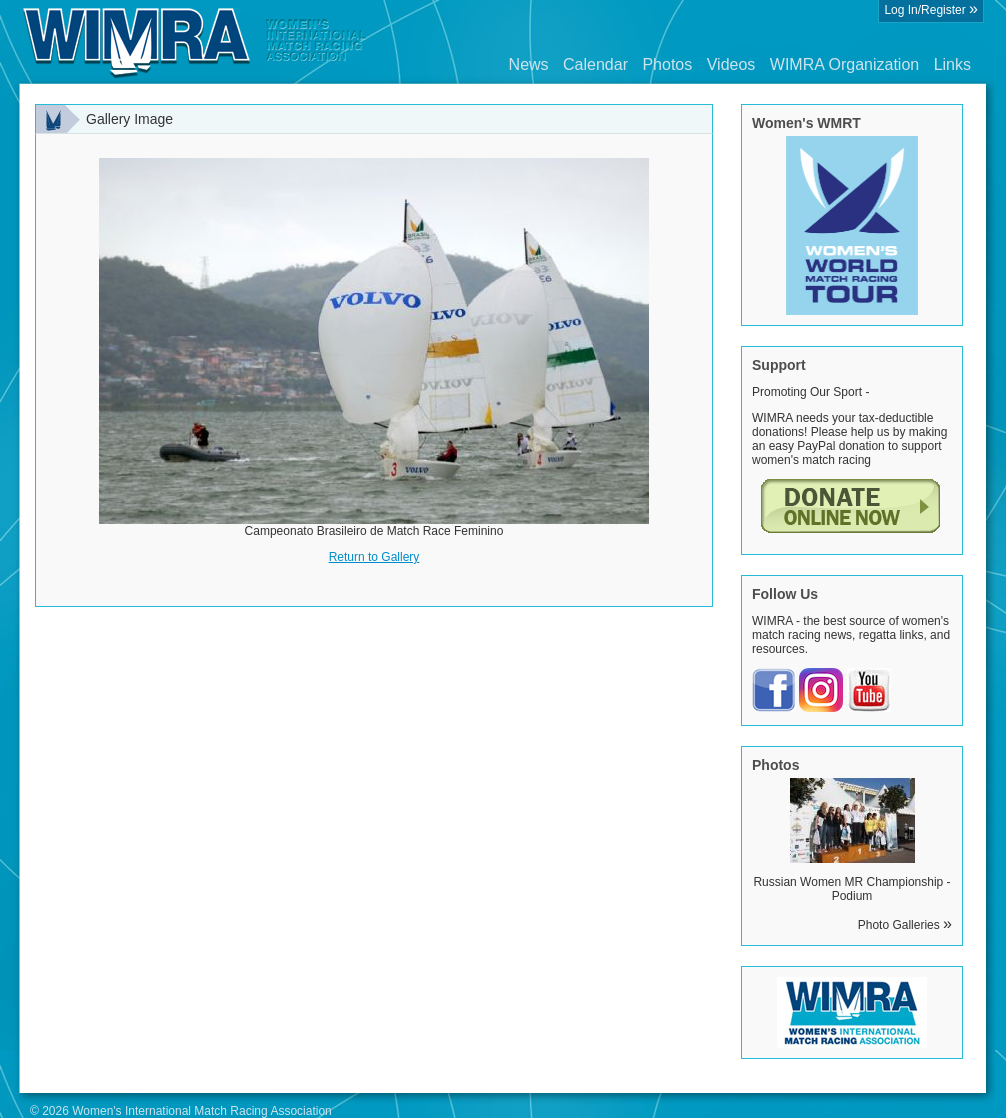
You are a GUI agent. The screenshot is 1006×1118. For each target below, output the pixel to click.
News (529, 64)
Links (952, 64)
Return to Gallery (374, 557)
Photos (667, 64)
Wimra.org (195, 42)
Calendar (595, 64)
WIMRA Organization (844, 64)
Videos (731, 64)
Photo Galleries (905, 925)
